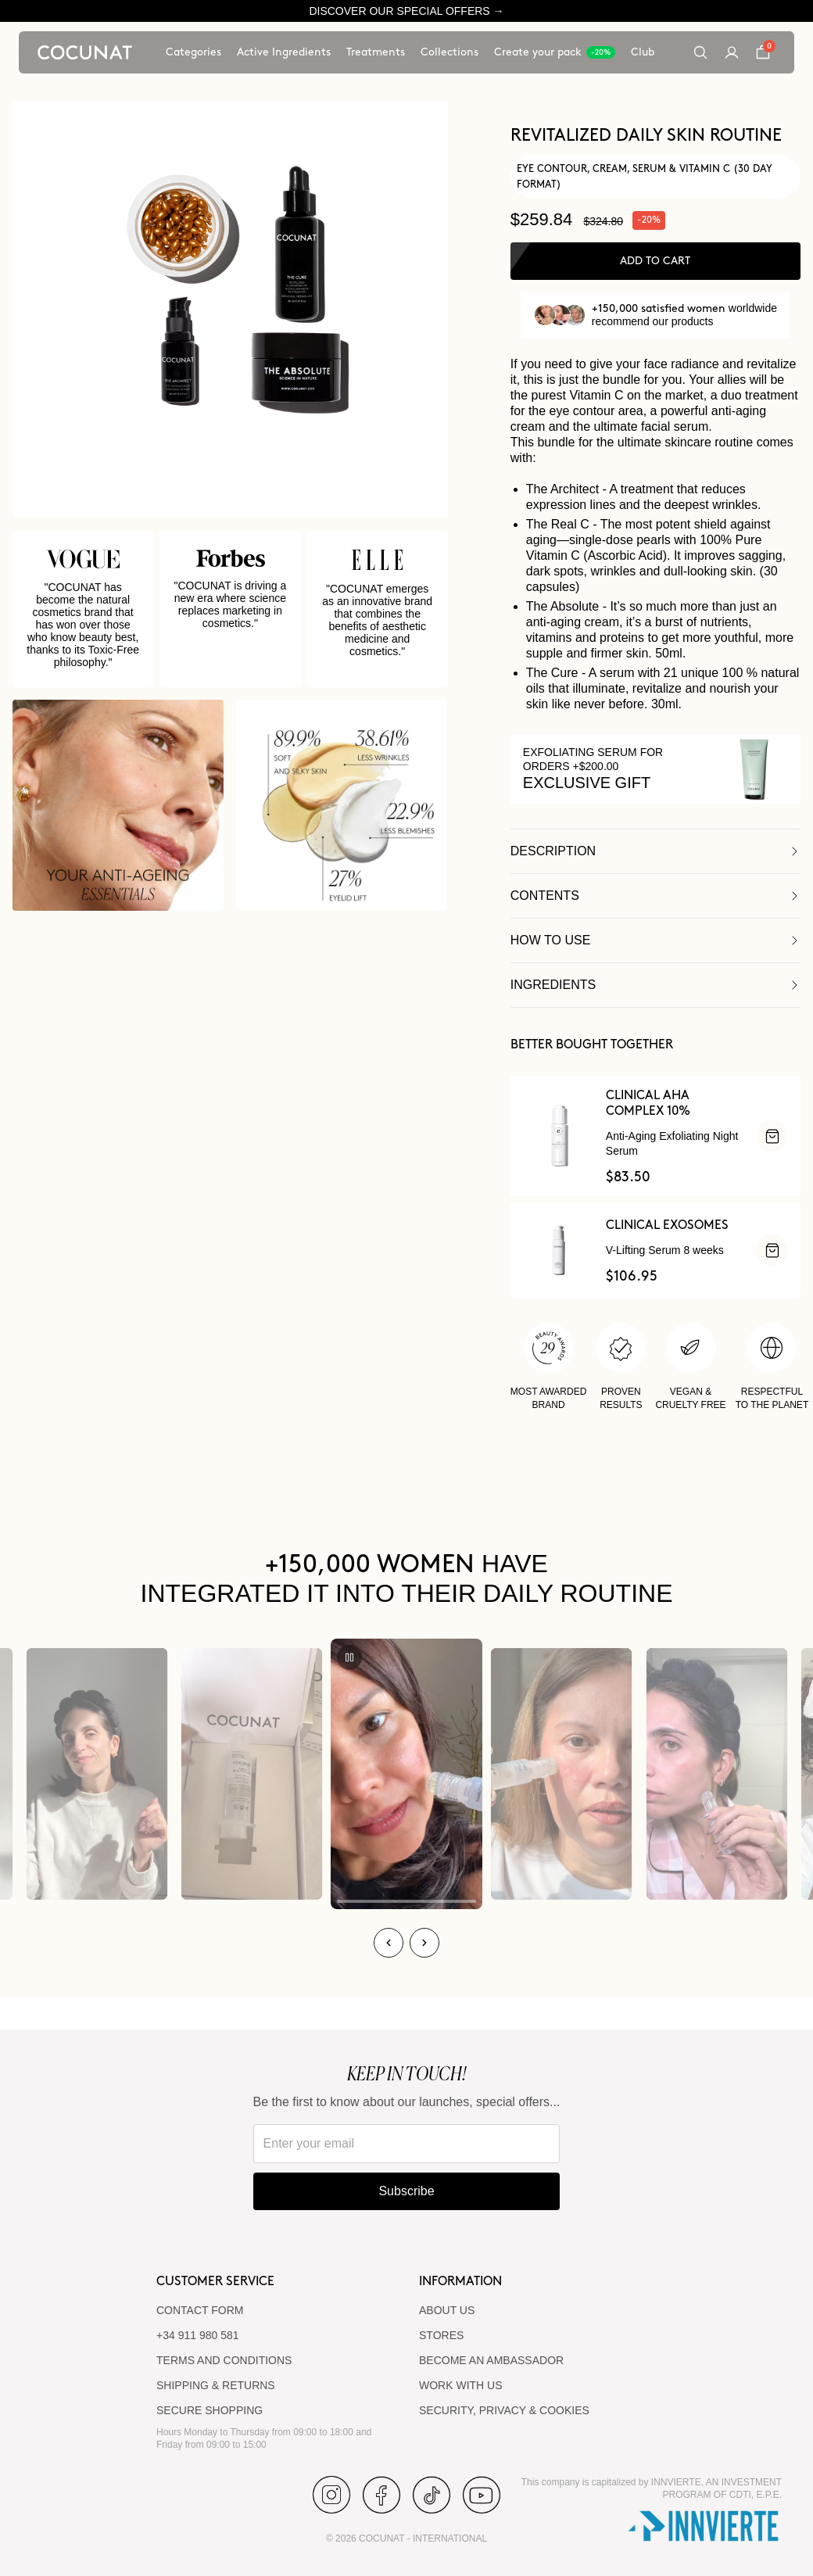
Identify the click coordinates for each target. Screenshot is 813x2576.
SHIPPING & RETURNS (215, 2385)
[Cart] (762, 52)
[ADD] (772, 1136)
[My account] (731, 52)
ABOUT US (447, 2310)
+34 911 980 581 (197, 2335)
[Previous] (388, 1943)
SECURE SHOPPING (209, 2410)
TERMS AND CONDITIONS (224, 2360)
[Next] (424, 1943)
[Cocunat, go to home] (85, 52)
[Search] (700, 52)
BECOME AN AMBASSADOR (491, 2360)
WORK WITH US (461, 2385)
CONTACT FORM (199, 2310)
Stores (441, 2335)
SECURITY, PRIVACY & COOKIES (504, 2410)
